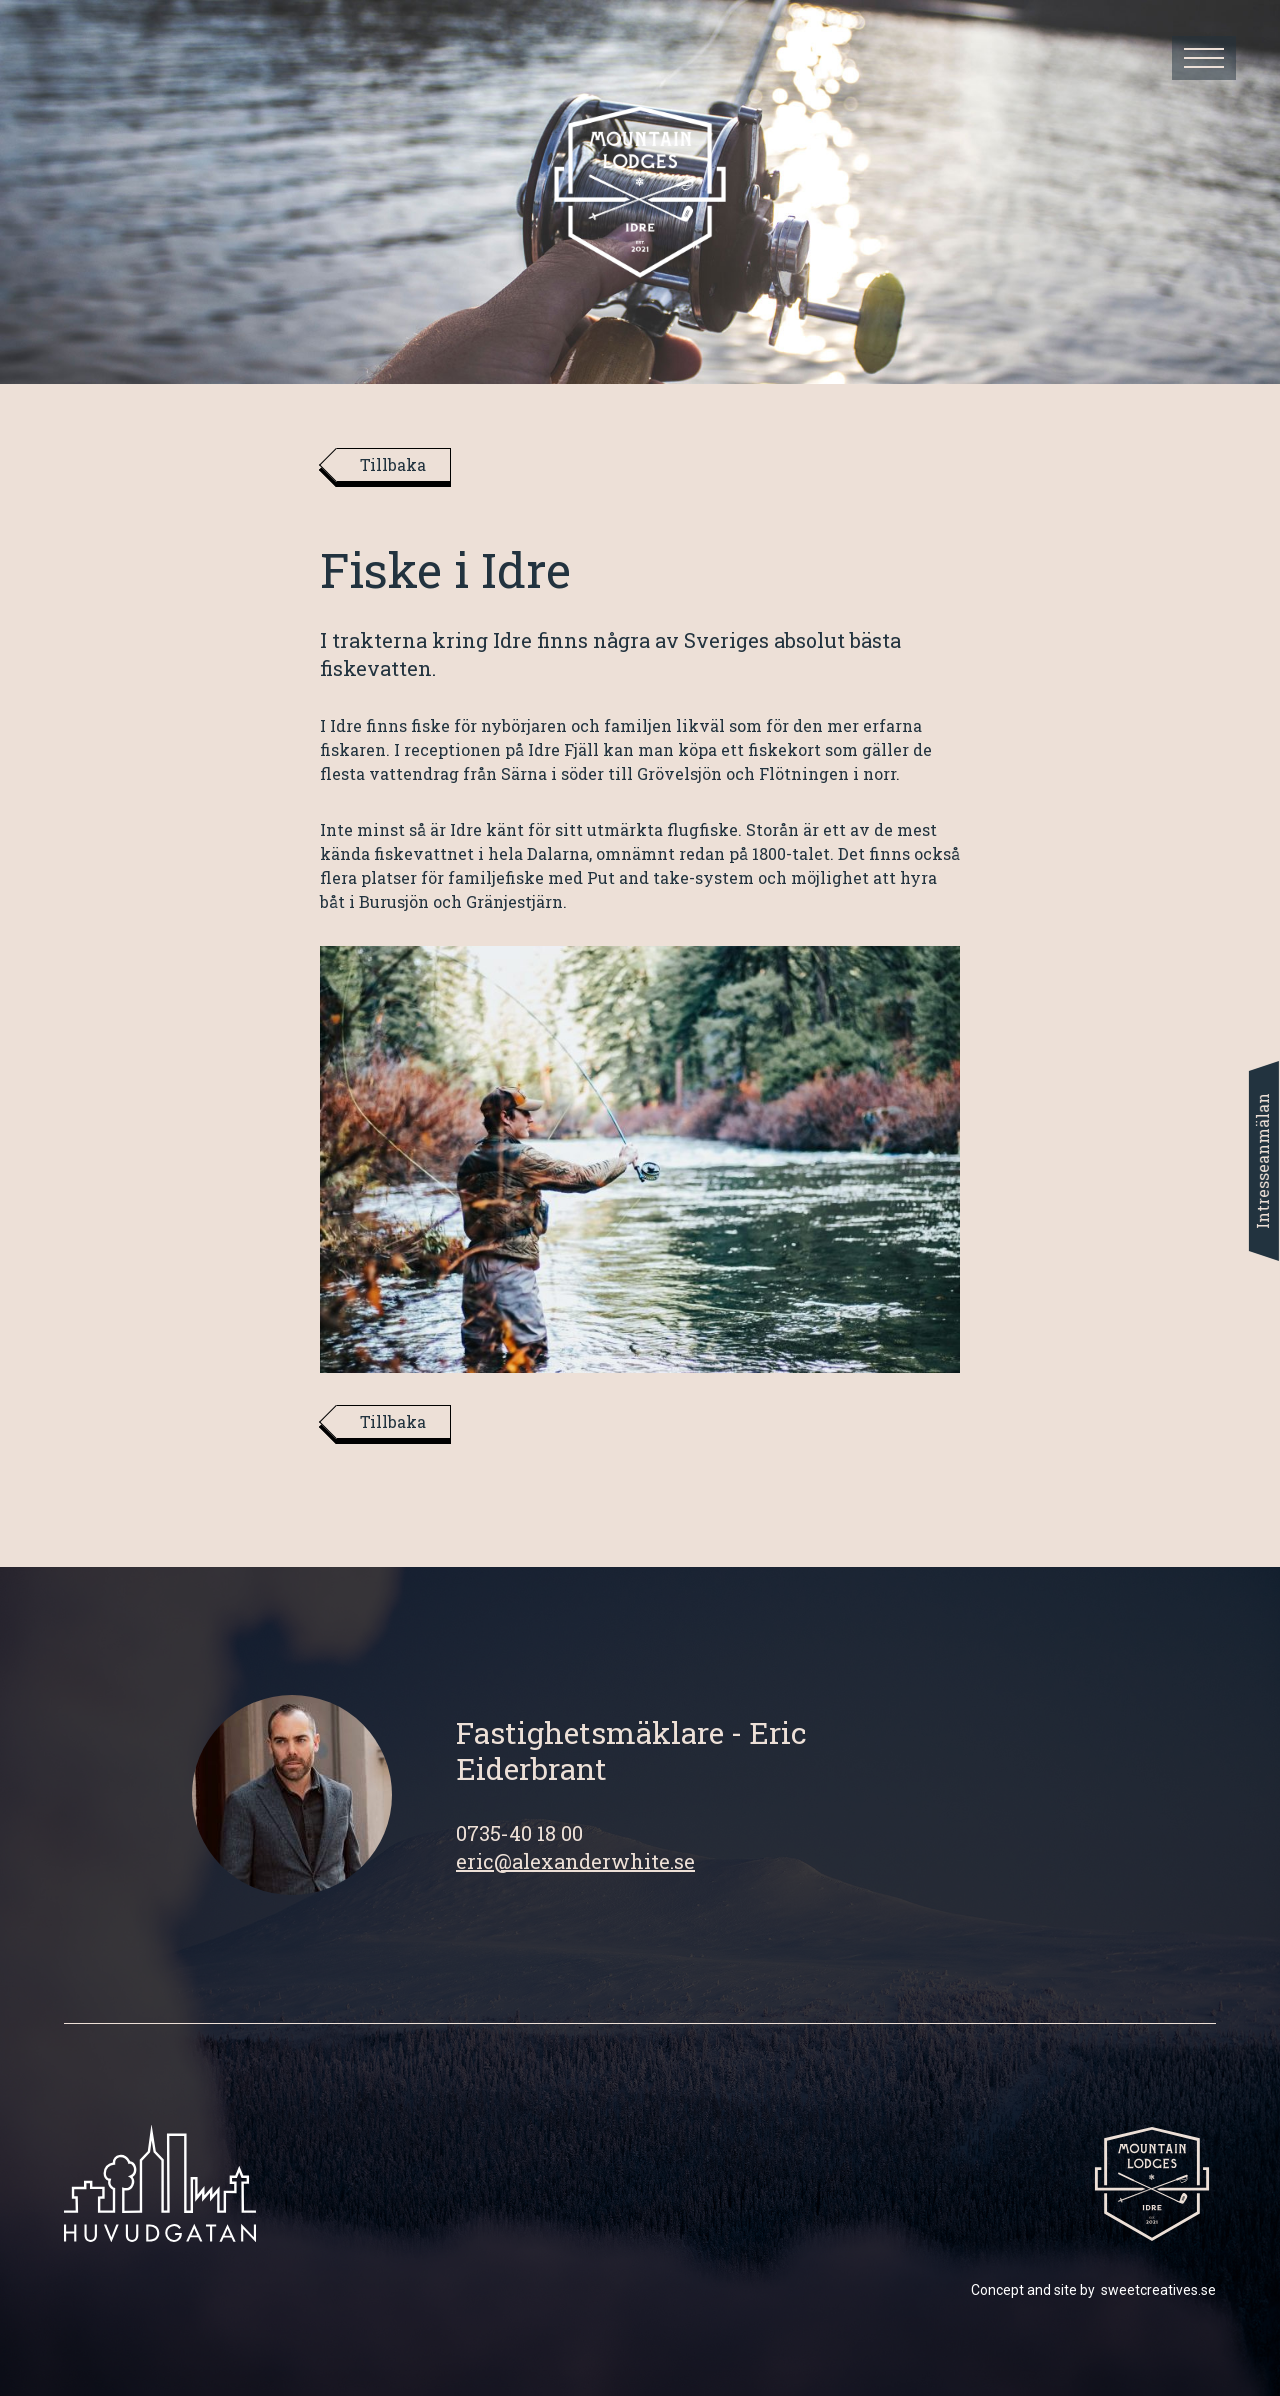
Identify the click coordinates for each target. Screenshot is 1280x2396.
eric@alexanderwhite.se (575, 1861)
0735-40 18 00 (519, 1833)
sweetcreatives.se (1158, 2290)
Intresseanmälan (1262, 1161)
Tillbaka (393, 464)
